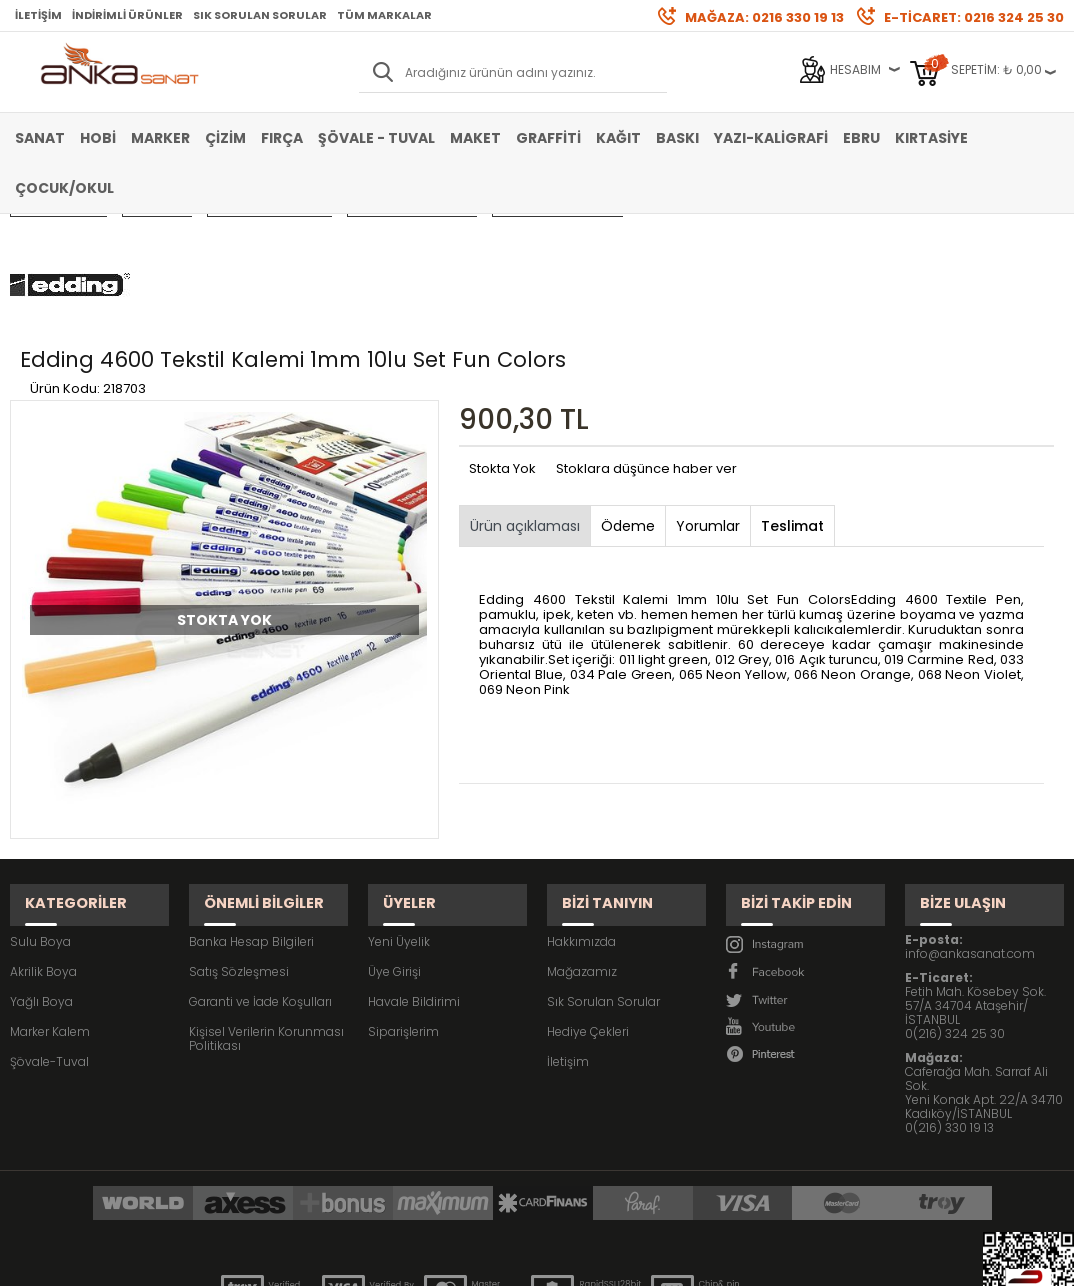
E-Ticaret (477, 1260)
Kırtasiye (931, 138)
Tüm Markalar (384, 15)
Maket (475, 138)
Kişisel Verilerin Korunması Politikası (266, 915)
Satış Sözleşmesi (239, 848)
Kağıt (618, 138)
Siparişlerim (403, 908)
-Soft (426, 1260)
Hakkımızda (581, 818)
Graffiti (548, 138)
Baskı (677, 138)
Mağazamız (582, 848)
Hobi (98, 138)
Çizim (225, 138)
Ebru (861, 138)
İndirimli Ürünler (127, 15)
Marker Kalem (50, 908)
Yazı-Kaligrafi (771, 138)
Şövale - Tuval (376, 138)
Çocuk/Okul (64, 188)
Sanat (40, 138)
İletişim (38, 15)
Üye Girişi (394, 848)
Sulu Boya (40, 818)
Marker (160, 138)
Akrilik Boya (43, 848)
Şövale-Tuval (49, 938)
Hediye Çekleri (588, 908)
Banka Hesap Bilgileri (251, 818)
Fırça (282, 138)
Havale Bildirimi (414, 878)
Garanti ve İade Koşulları (260, 878)
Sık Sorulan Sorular (260, 15)
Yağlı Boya (41, 878)
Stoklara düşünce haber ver (646, 365)
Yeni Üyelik (399, 818)
